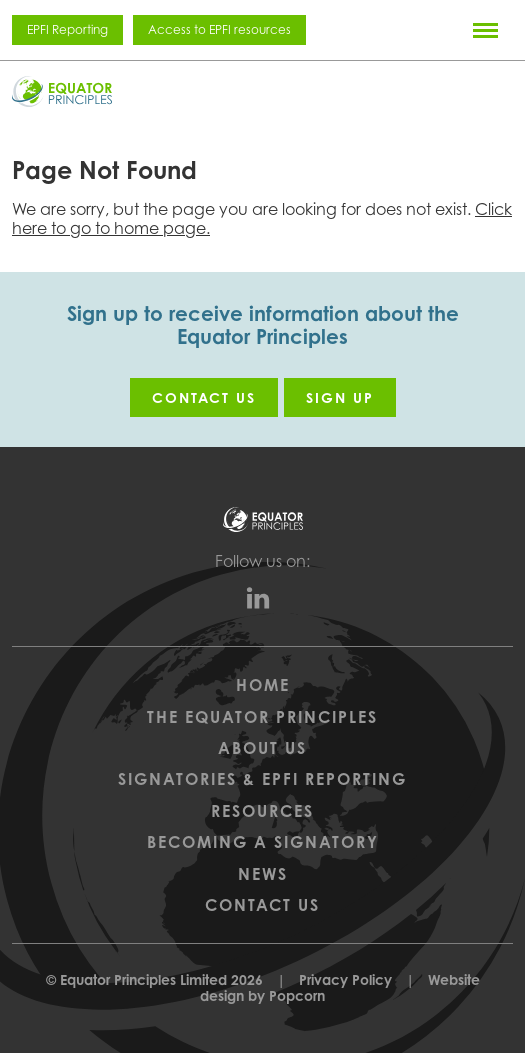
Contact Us (262, 905)
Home (263, 685)
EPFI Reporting (67, 29)
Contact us (204, 397)
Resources (262, 811)
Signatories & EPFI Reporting (262, 779)
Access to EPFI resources (219, 29)
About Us (262, 748)
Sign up (340, 397)
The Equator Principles (262, 717)
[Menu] (485, 30)
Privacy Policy (345, 979)
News (263, 874)
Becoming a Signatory (263, 842)
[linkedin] (263, 603)
